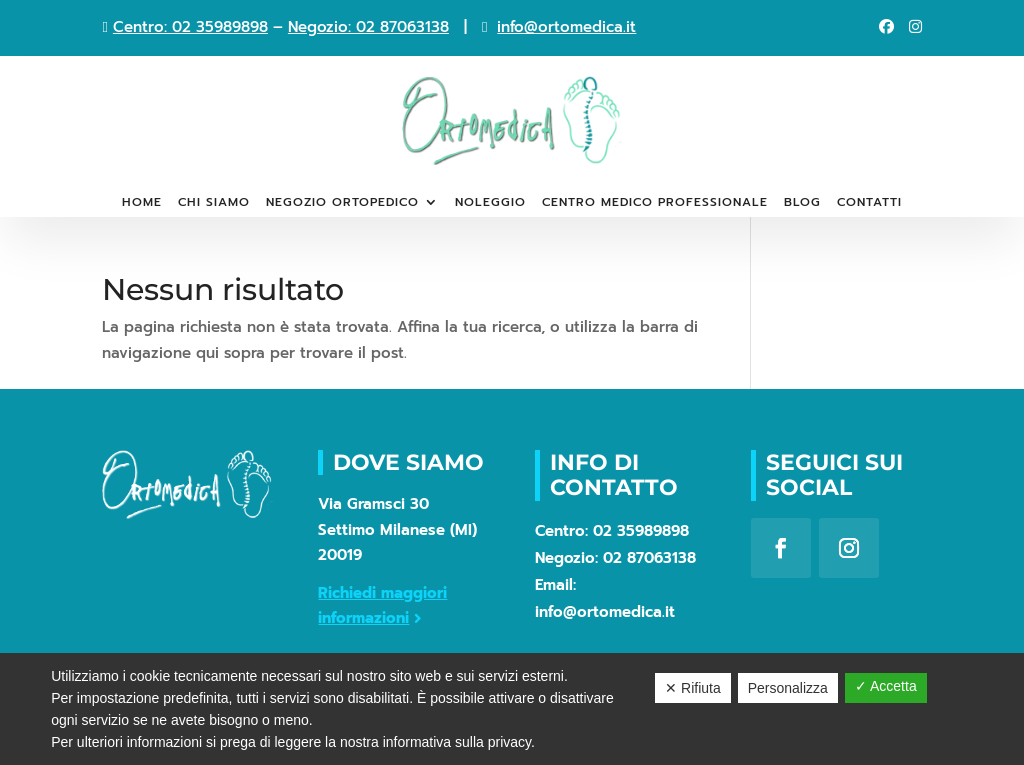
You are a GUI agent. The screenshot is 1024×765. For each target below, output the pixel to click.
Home (142, 203)
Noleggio (490, 203)
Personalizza (788, 688)
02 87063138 (649, 558)
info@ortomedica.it (566, 27)
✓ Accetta (886, 686)
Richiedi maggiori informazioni (382, 606)
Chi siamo (214, 203)
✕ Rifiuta (693, 688)
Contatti (869, 203)
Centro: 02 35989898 (190, 27)
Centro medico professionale (655, 203)
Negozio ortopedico (342, 203)
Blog (802, 203)
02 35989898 (641, 531)
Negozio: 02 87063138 (368, 27)
